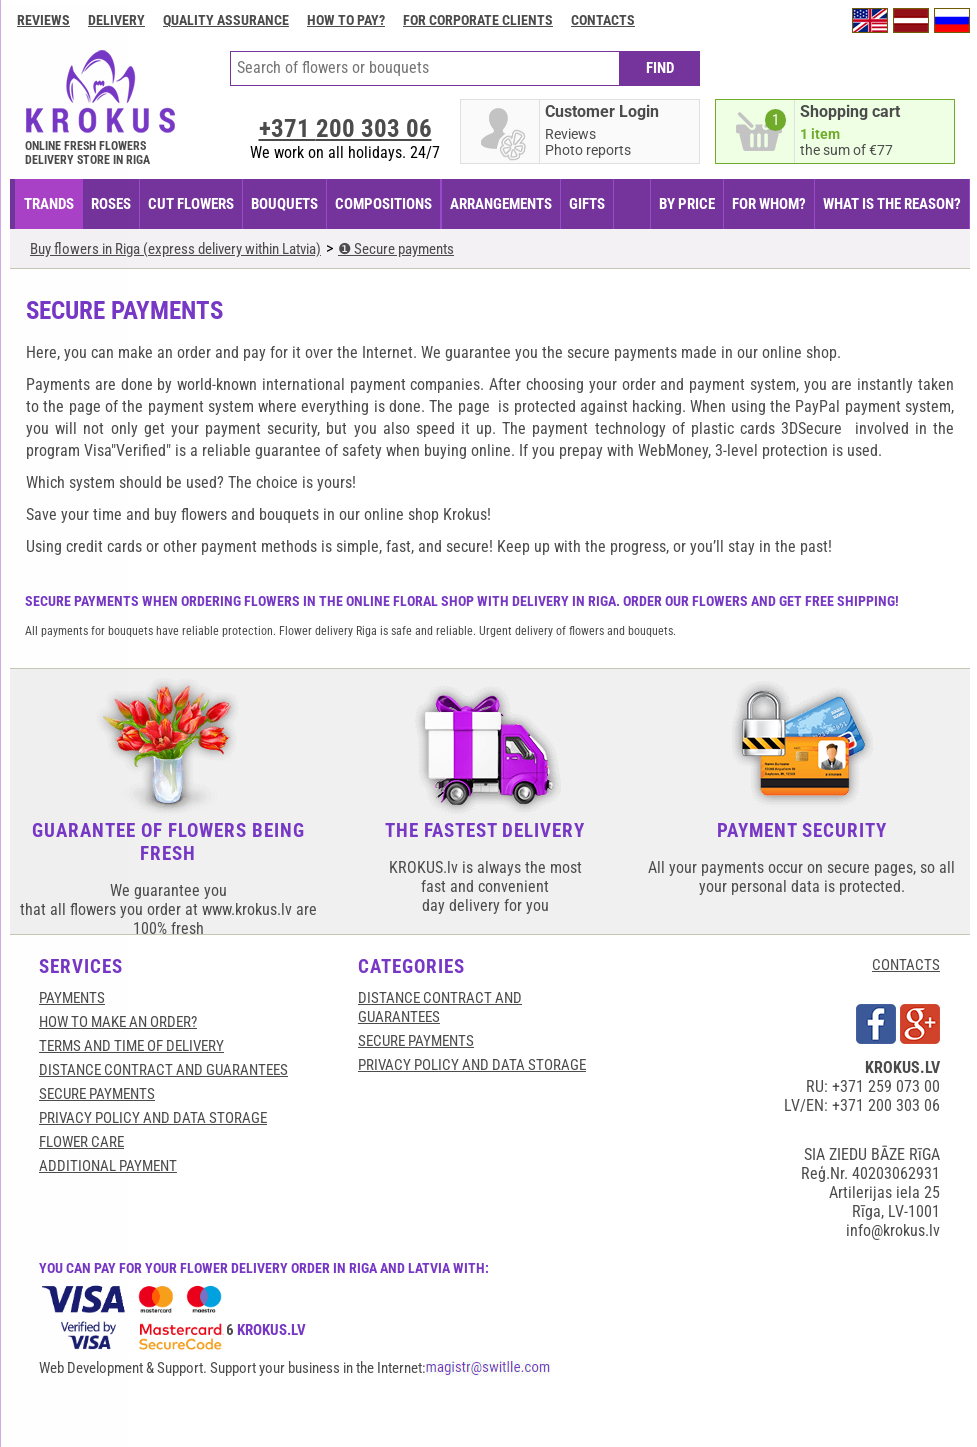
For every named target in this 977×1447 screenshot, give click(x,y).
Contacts (603, 20)
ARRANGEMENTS (501, 204)
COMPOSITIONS (383, 204)
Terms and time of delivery (131, 1046)
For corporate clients (478, 20)
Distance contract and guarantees (163, 1070)
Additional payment (108, 1166)
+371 (345, 128)
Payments (72, 998)
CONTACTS (906, 965)
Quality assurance (226, 20)
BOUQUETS (284, 204)
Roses (111, 204)
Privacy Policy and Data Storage (153, 1118)
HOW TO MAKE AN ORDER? (118, 1022)
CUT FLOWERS (191, 204)
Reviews (43, 20)
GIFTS (587, 204)
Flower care (81, 1142)
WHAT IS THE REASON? (892, 204)
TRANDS (49, 204)
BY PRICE (687, 204)
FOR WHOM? (769, 204)
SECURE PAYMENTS (97, 1094)
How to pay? (346, 20)
